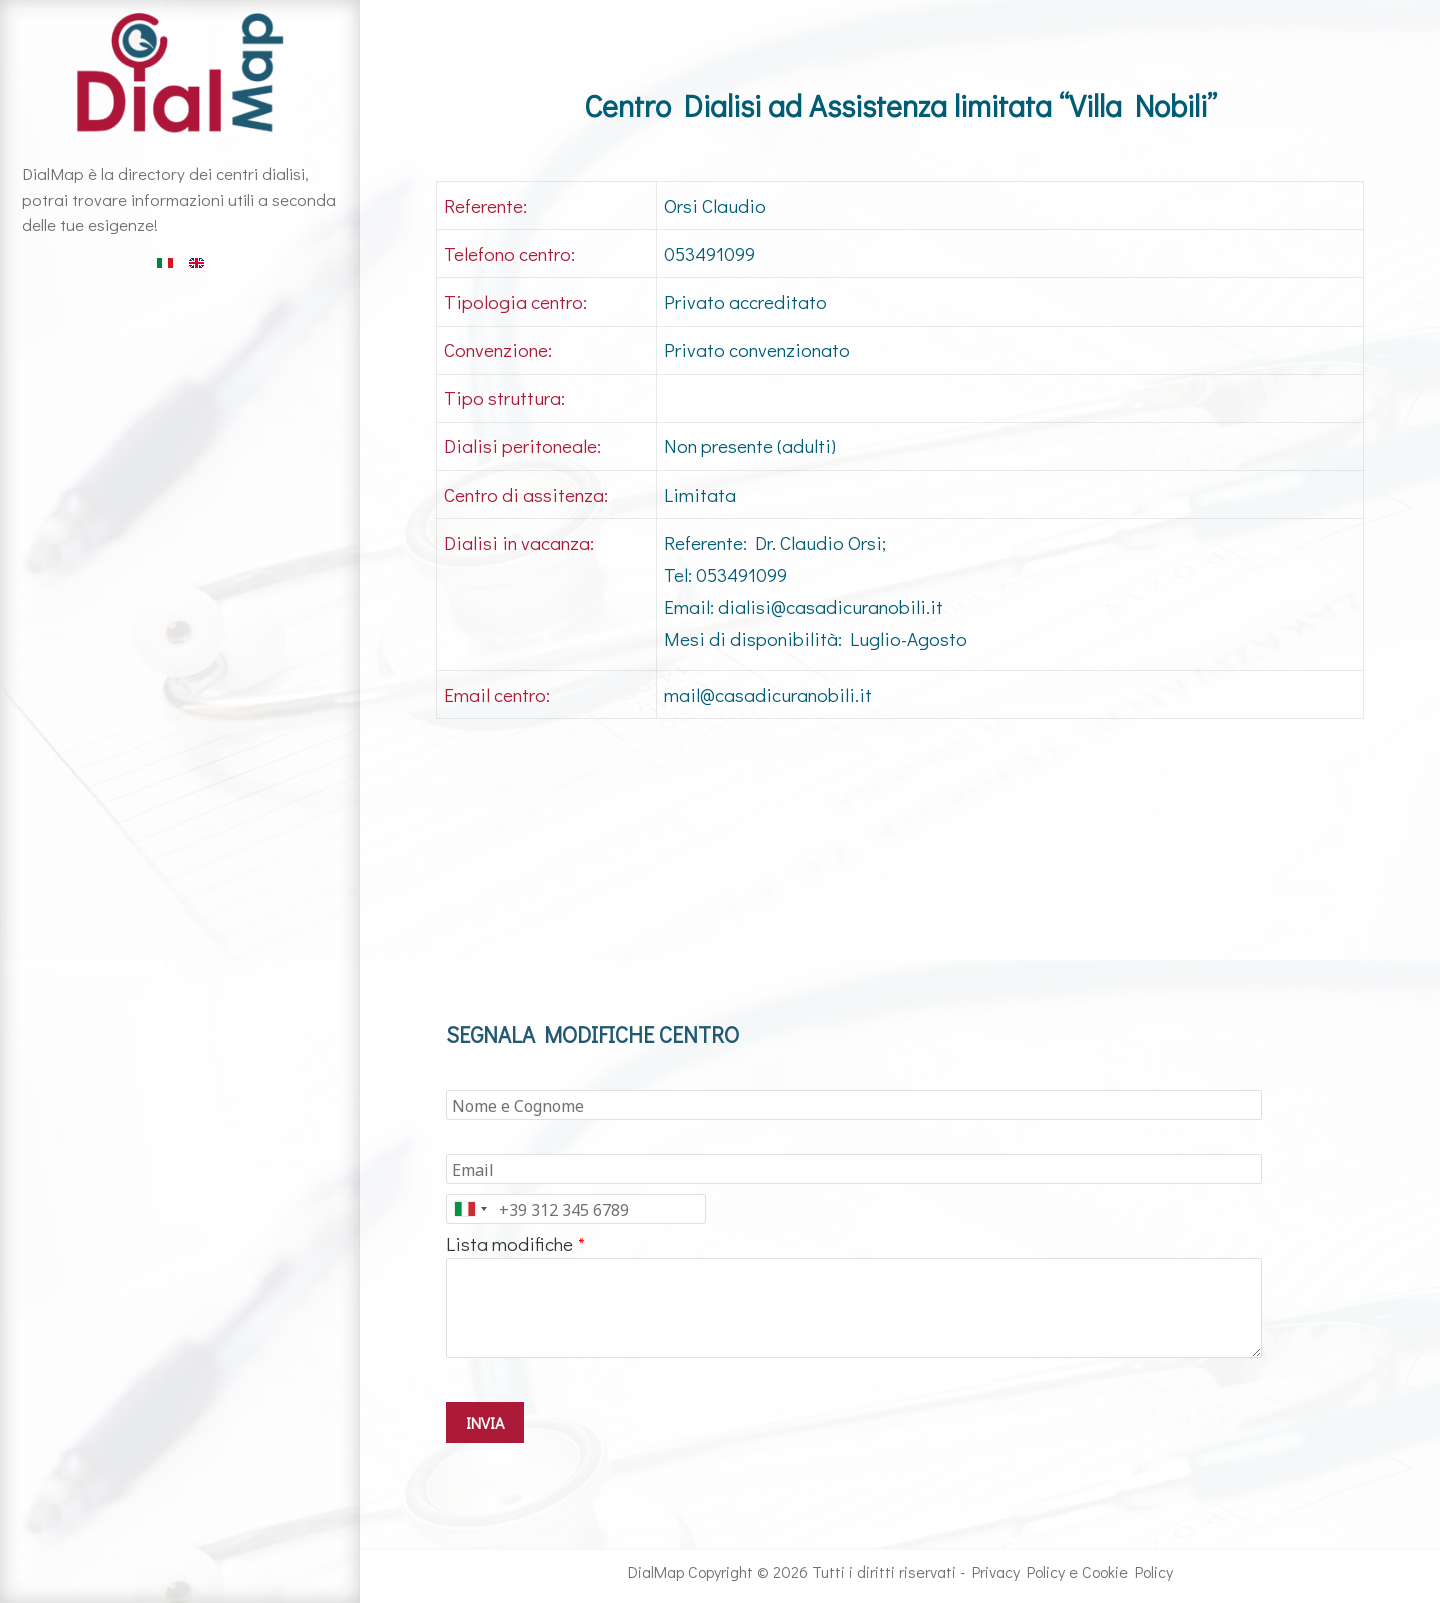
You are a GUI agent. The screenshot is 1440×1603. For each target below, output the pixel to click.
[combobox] (470, 1209)
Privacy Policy (1018, 1571)
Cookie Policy (1127, 1571)
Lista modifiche (509, 1243)
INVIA (485, 1422)
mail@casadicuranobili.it (768, 694)
